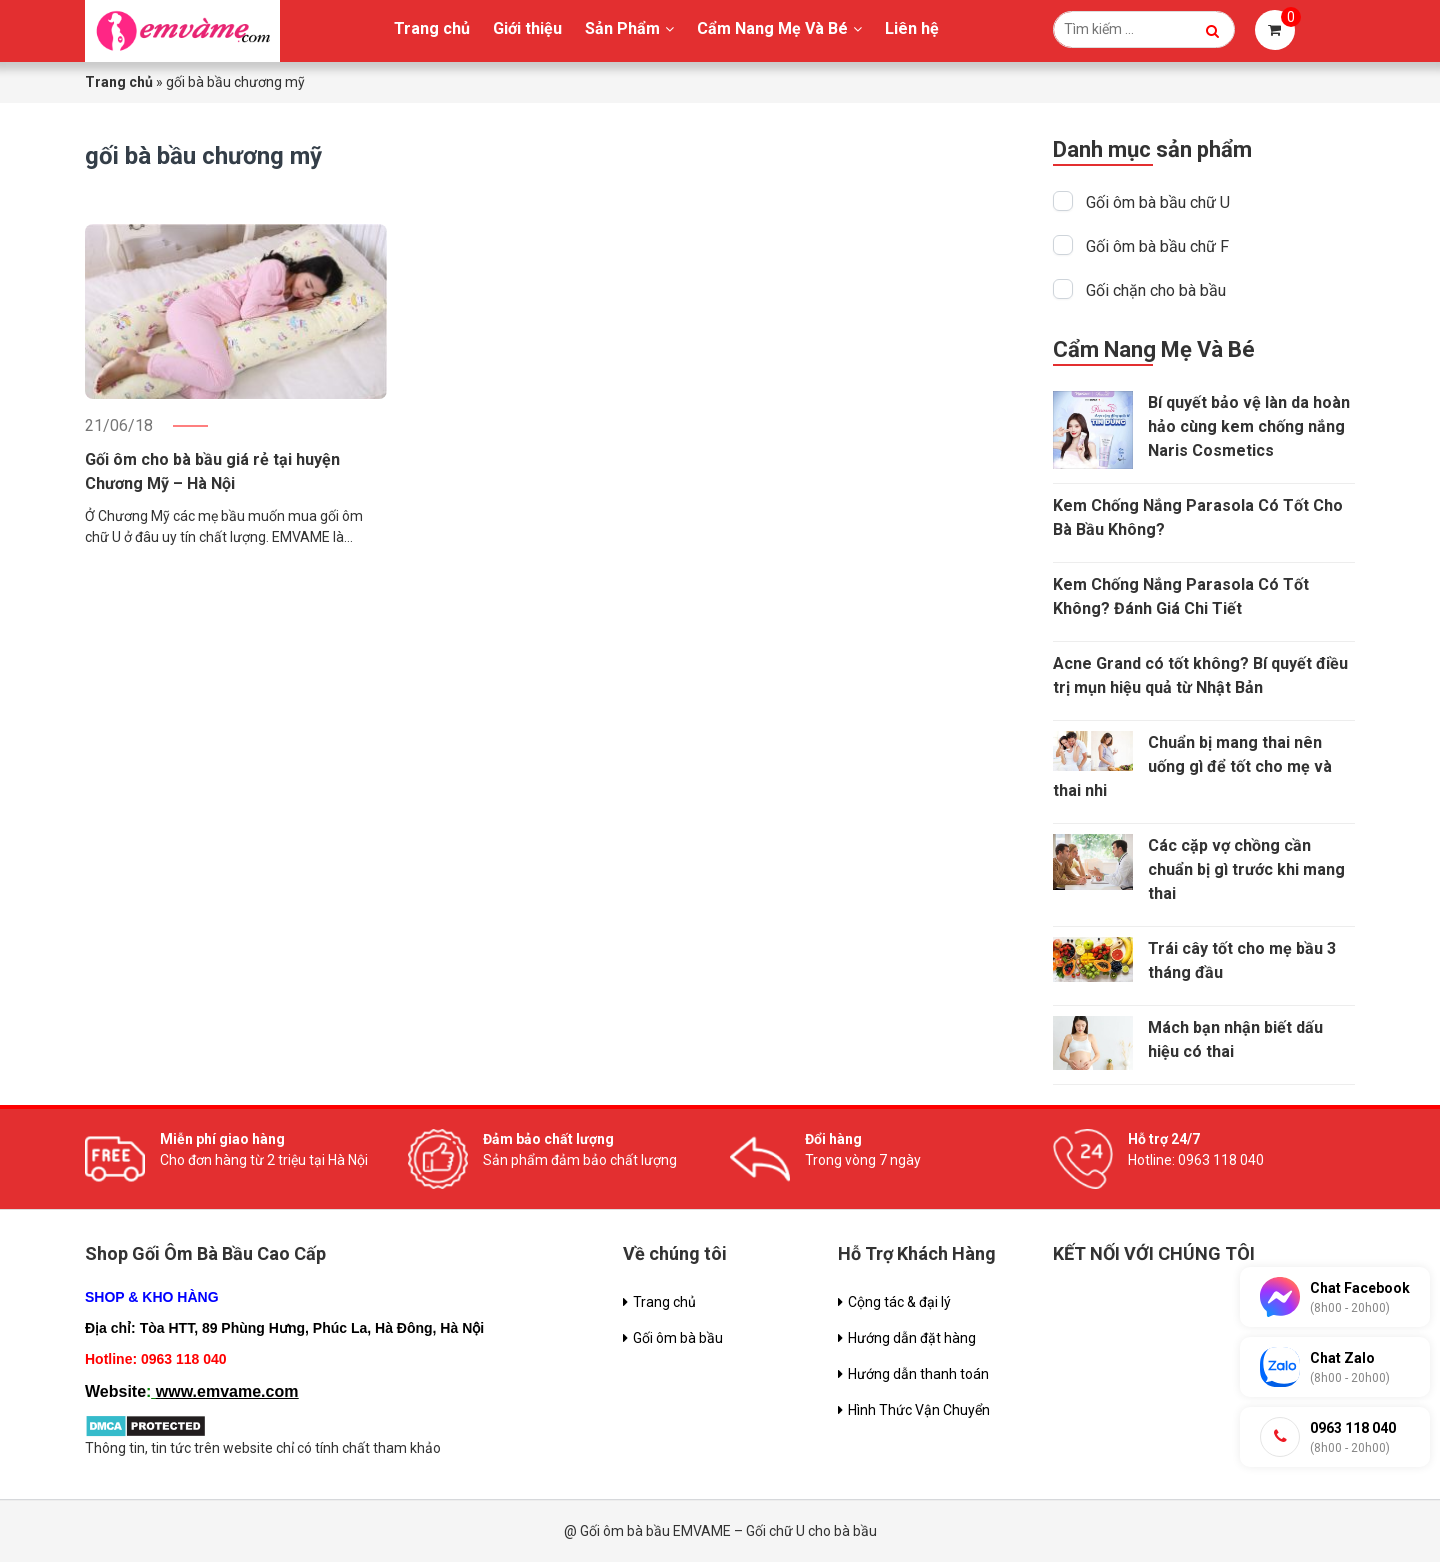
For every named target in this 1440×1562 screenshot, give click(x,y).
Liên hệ (912, 28)
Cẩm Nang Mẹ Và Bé (772, 28)
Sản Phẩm (622, 28)
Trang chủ (432, 28)
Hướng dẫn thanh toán (918, 1374)
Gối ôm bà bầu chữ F (1157, 246)
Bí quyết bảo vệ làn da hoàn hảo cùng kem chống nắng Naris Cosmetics (1249, 426)
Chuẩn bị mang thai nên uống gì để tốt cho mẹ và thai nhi (1192, 766)
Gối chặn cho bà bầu (1156, 290)
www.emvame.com (227, 1391)
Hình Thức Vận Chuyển (919, 1410)
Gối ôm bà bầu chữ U (1158, 202)
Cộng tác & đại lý (899, 1302)
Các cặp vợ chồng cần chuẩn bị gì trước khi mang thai (1246, 869)
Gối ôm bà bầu (678, 1338)
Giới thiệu (527, 28)
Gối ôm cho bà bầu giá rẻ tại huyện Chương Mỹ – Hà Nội (212, 471)
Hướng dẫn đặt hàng (912, 1338)
